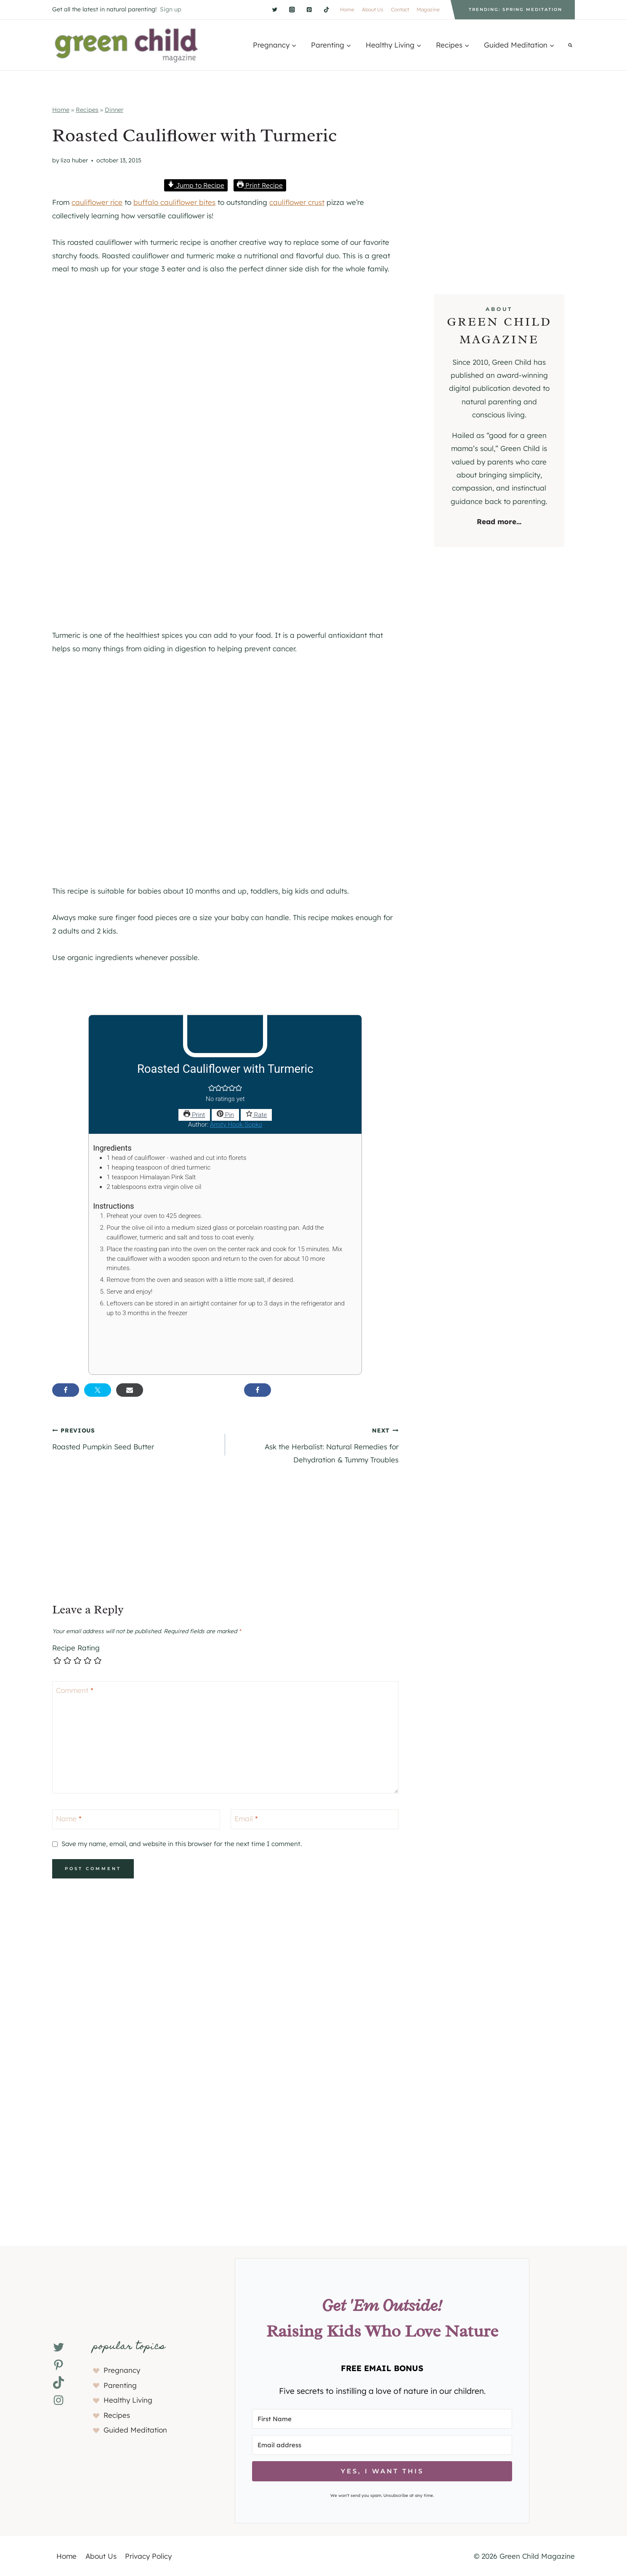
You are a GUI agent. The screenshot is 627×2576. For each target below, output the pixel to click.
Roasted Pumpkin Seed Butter (135, 1437)
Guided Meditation (135, 2429)
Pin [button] (225, 1115)
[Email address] (382, 2445)
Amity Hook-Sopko (236, 1124)
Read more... (499, 521)
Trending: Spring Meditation (515, 9)
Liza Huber (74, 160)
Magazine (428, 9)
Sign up (170, 9)
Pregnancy (122, 2370)
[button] (211, 1089)
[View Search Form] (570, 45)
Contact (400, 9)
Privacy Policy (148, 2556)
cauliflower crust (296, 202)
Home (347, 9)
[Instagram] (292, 9)
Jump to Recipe (195, 185)
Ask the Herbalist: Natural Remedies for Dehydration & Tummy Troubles (315, 1443)
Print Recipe (260, 185)
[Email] (315, 1819)
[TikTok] (326, 9)
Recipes (87, 110)
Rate (256, 1115)
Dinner (114, 110)
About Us (372, 9)
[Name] (136, 1819)
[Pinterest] (309, 9)
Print (194, 1115)
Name (69, 1818)
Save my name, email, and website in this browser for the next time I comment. (181, 1844)
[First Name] (382, 2419)
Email (246, 1818)
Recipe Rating (76, 1647)
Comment (74, 1690)
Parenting (120, 2385)
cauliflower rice (97, 202)
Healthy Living (128, 2400)
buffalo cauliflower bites (174, 202)
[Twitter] (274, 9)
